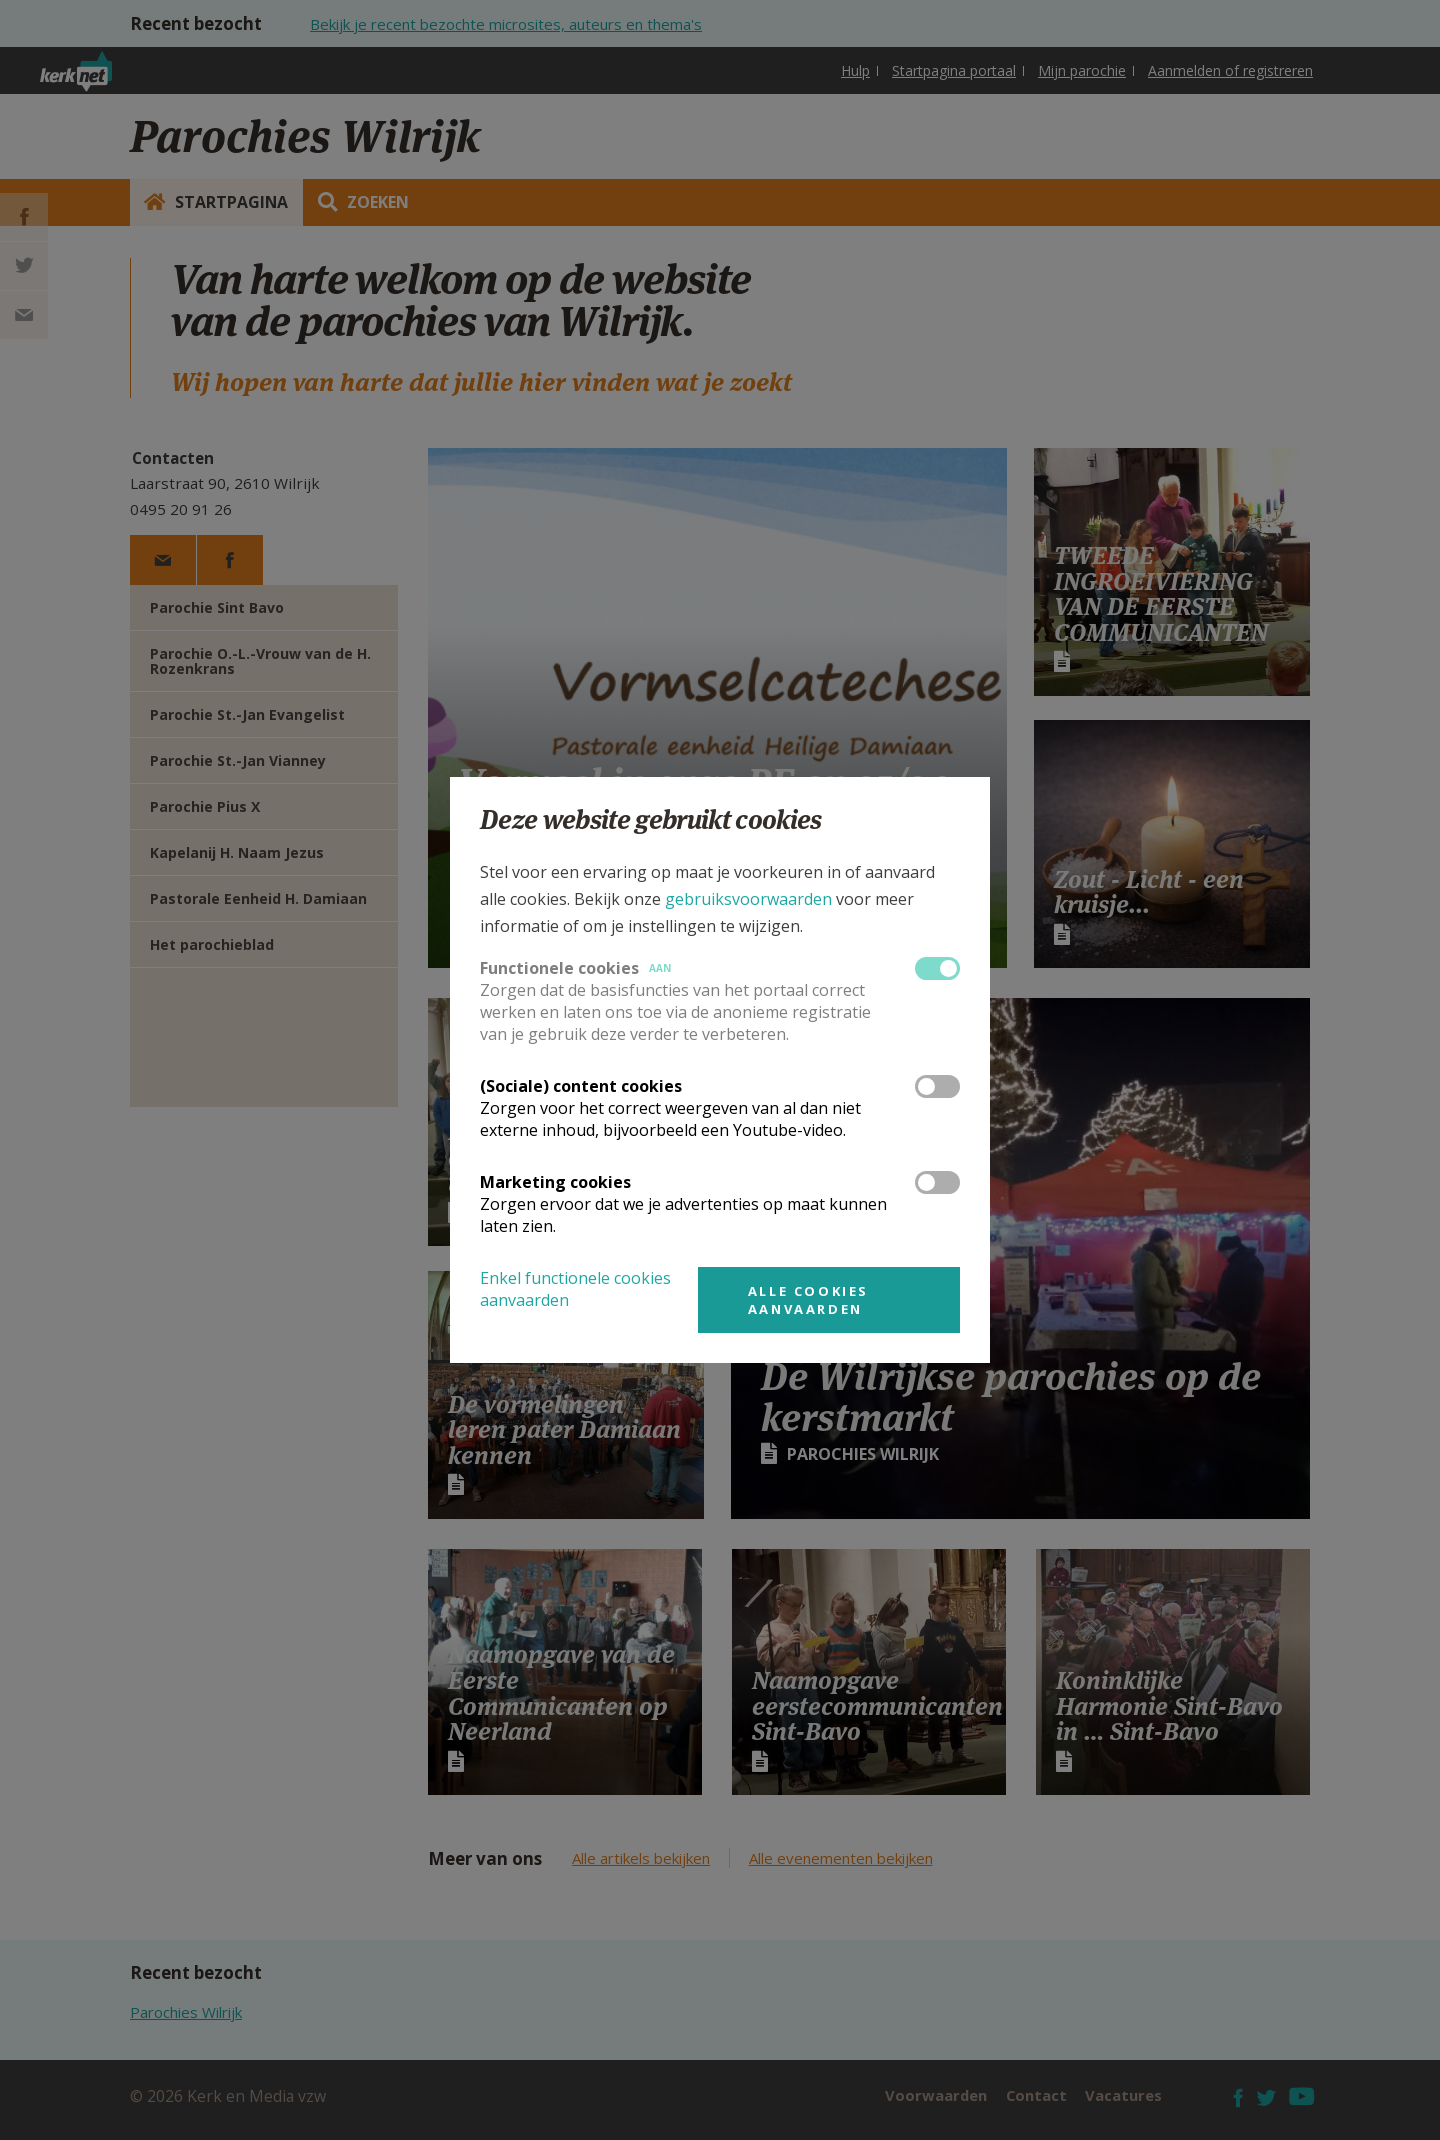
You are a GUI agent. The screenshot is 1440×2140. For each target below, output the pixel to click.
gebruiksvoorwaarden (748, 899)
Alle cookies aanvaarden (808, 1300)
